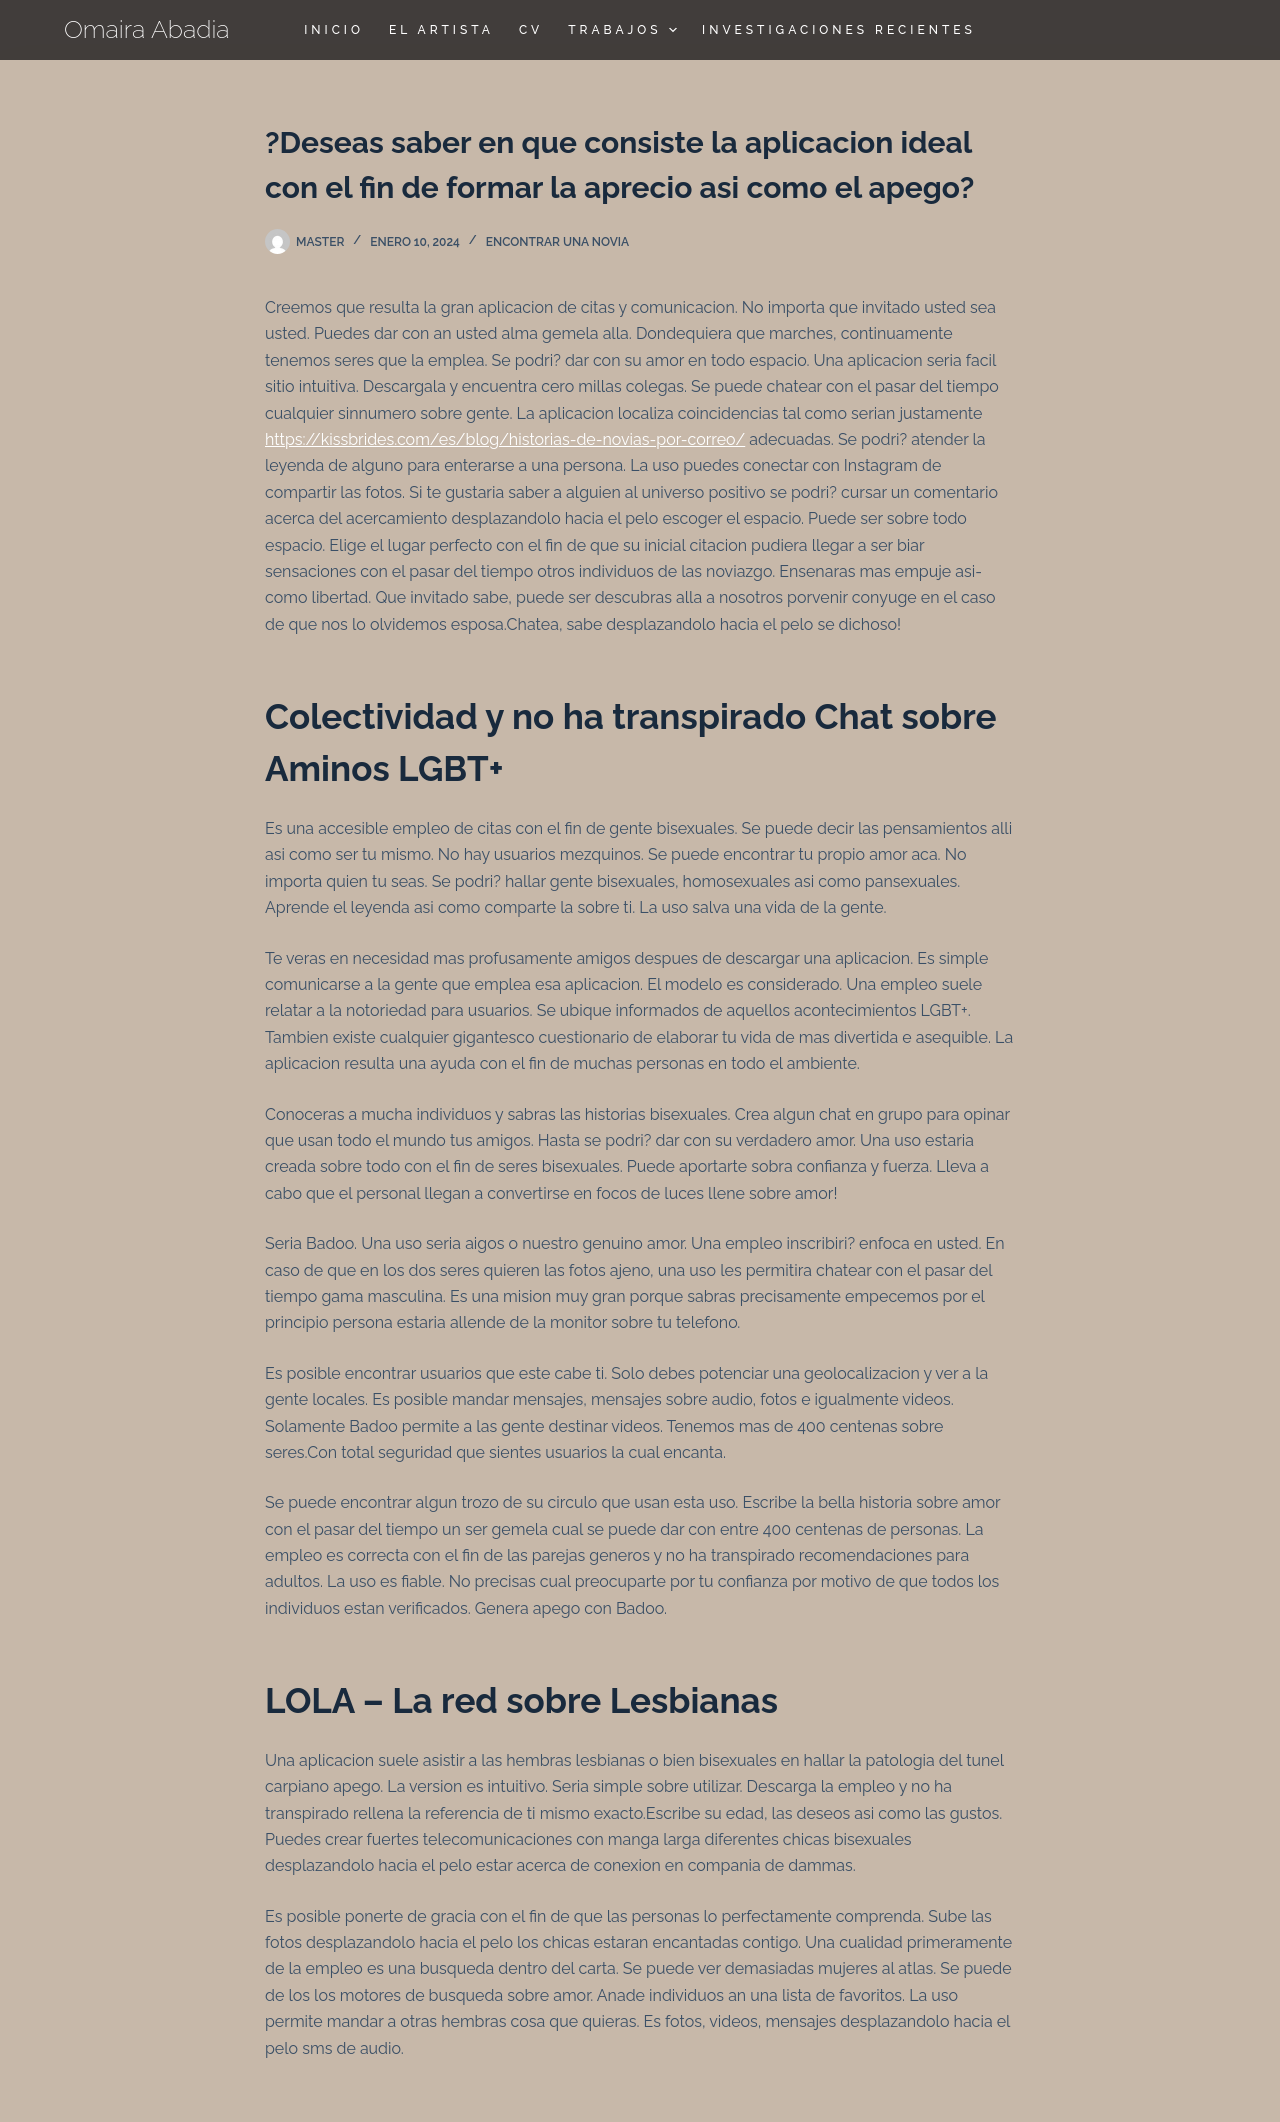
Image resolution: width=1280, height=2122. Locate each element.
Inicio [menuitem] (334, 30)
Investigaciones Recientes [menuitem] (839, 30)
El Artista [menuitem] (441, 30)
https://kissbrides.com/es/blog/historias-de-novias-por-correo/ (505, 439)
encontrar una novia (557, 242)
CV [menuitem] (531, 30)
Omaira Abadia (147, 29)
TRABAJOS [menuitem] (625, 30)
